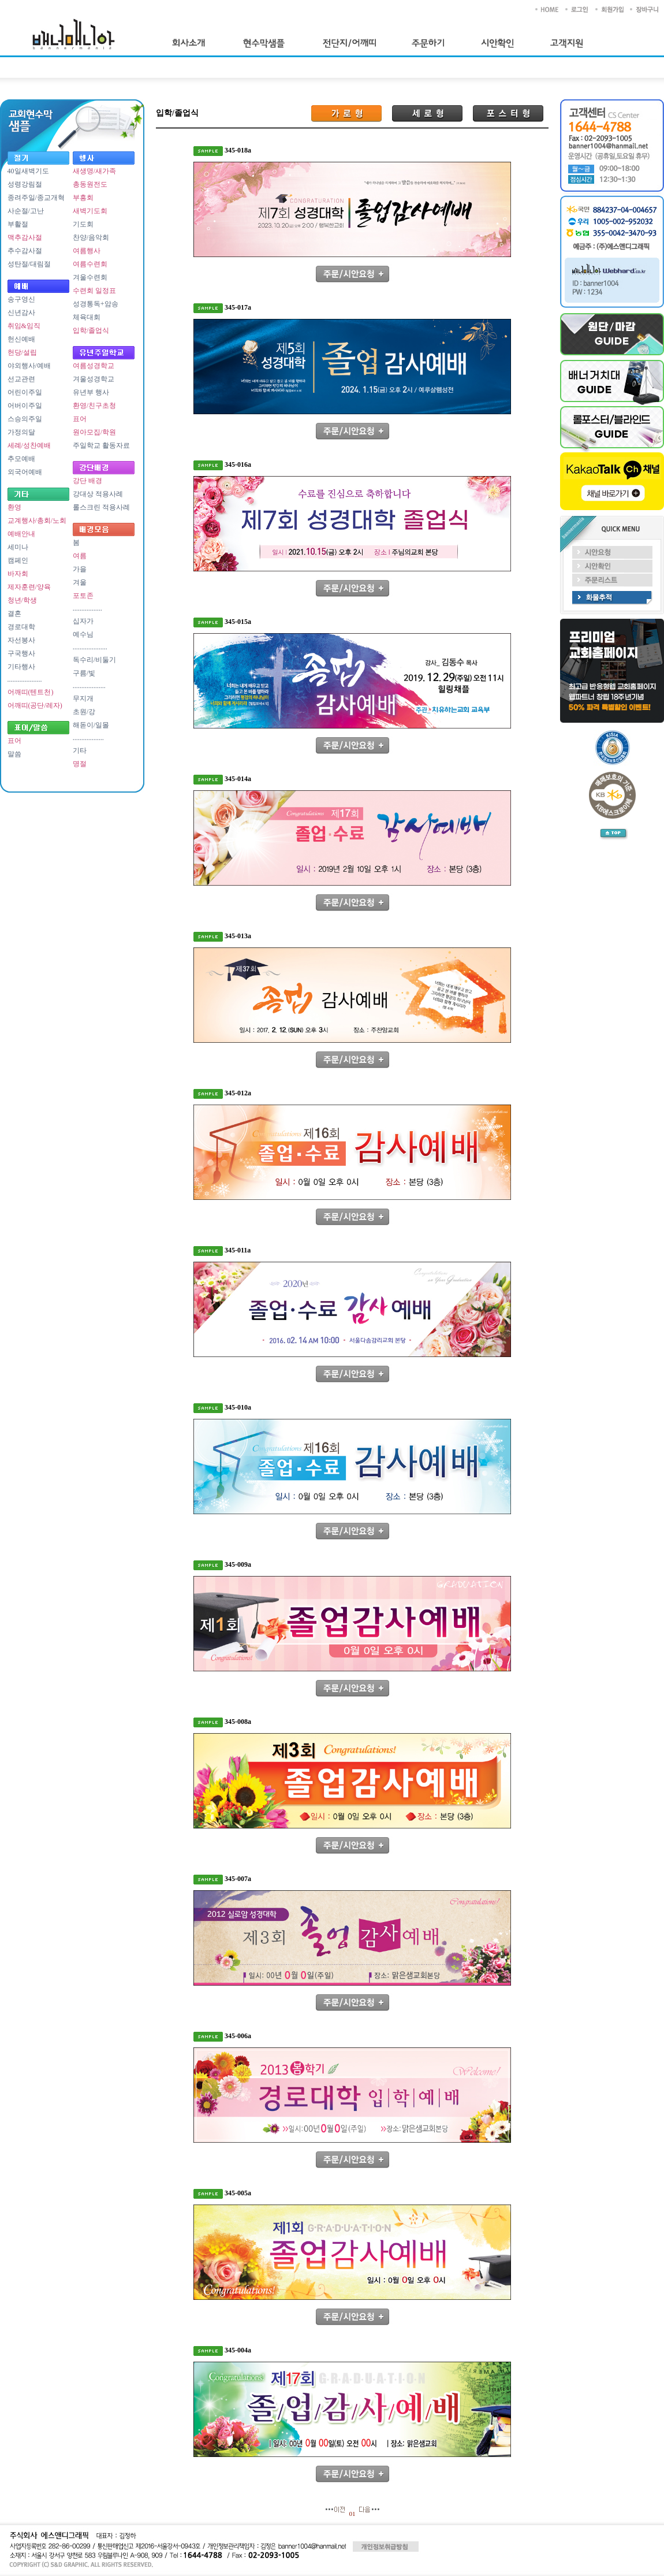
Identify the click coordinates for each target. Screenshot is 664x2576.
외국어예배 (25, 472)
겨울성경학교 (93, 379)
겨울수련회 (90, 277)
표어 (14, 741)
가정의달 (21, 432)
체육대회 (86, 317)
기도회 (83, 224)
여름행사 (86, 251)
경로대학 (21, 627)
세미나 (18, 547)
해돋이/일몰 (91, 725)
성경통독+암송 (95, 304)
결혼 (14, 613)
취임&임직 (24, 326)
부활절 (18, 224)
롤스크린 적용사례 (101, 507)
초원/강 (84, 712)
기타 (80, 750)
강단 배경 (87, 481)
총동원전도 (90, 184)
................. (87, 608)
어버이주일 (25, 406)
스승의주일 (25, 419)
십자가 (83, 621)
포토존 (83, 596)
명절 (80, 764)
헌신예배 (21, 339)
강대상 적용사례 (98, 494)
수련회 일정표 (94, 291)
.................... (25, 679)
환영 (14, 507)
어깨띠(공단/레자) (35, 705)
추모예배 (21, 459)
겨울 (80, 582)
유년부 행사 (91, 392)
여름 (80, 556)
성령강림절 (25, 184)
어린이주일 (25, 392)
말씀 (14, 754)
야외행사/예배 (29, 366)
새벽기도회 (90, 211)
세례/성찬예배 (29, 445)
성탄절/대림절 (29, 264)
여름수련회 (90, 264)
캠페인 (18, 560)
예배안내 (21, 534)
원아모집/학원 (94, 432)
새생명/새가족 (94, 171)
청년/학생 (22, 600)
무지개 (83, 698)
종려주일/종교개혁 (36, 198)
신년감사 (21, 312)
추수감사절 (25, 251)
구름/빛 (84, 673)
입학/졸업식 (91, 330)
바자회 (18, 574)
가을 (80, 569)
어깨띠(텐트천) (31, 692)
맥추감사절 (25, 237)
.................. (88, 738)
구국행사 (21, 653)
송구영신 (21, 299)
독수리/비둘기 (94, 660)
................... (89, 686)
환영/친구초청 (94, 406)
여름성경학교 (93, 366)
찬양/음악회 (91, 237)
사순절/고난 (26, 211)
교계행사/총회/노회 (37, 520)
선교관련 (21, 379)
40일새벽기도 (28, 171)
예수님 (83, 634)
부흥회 (83, 198)
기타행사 (21, 667)
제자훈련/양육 (29, 587)
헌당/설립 (22, 352)
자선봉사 (21, 640)
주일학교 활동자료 (101, 445)
